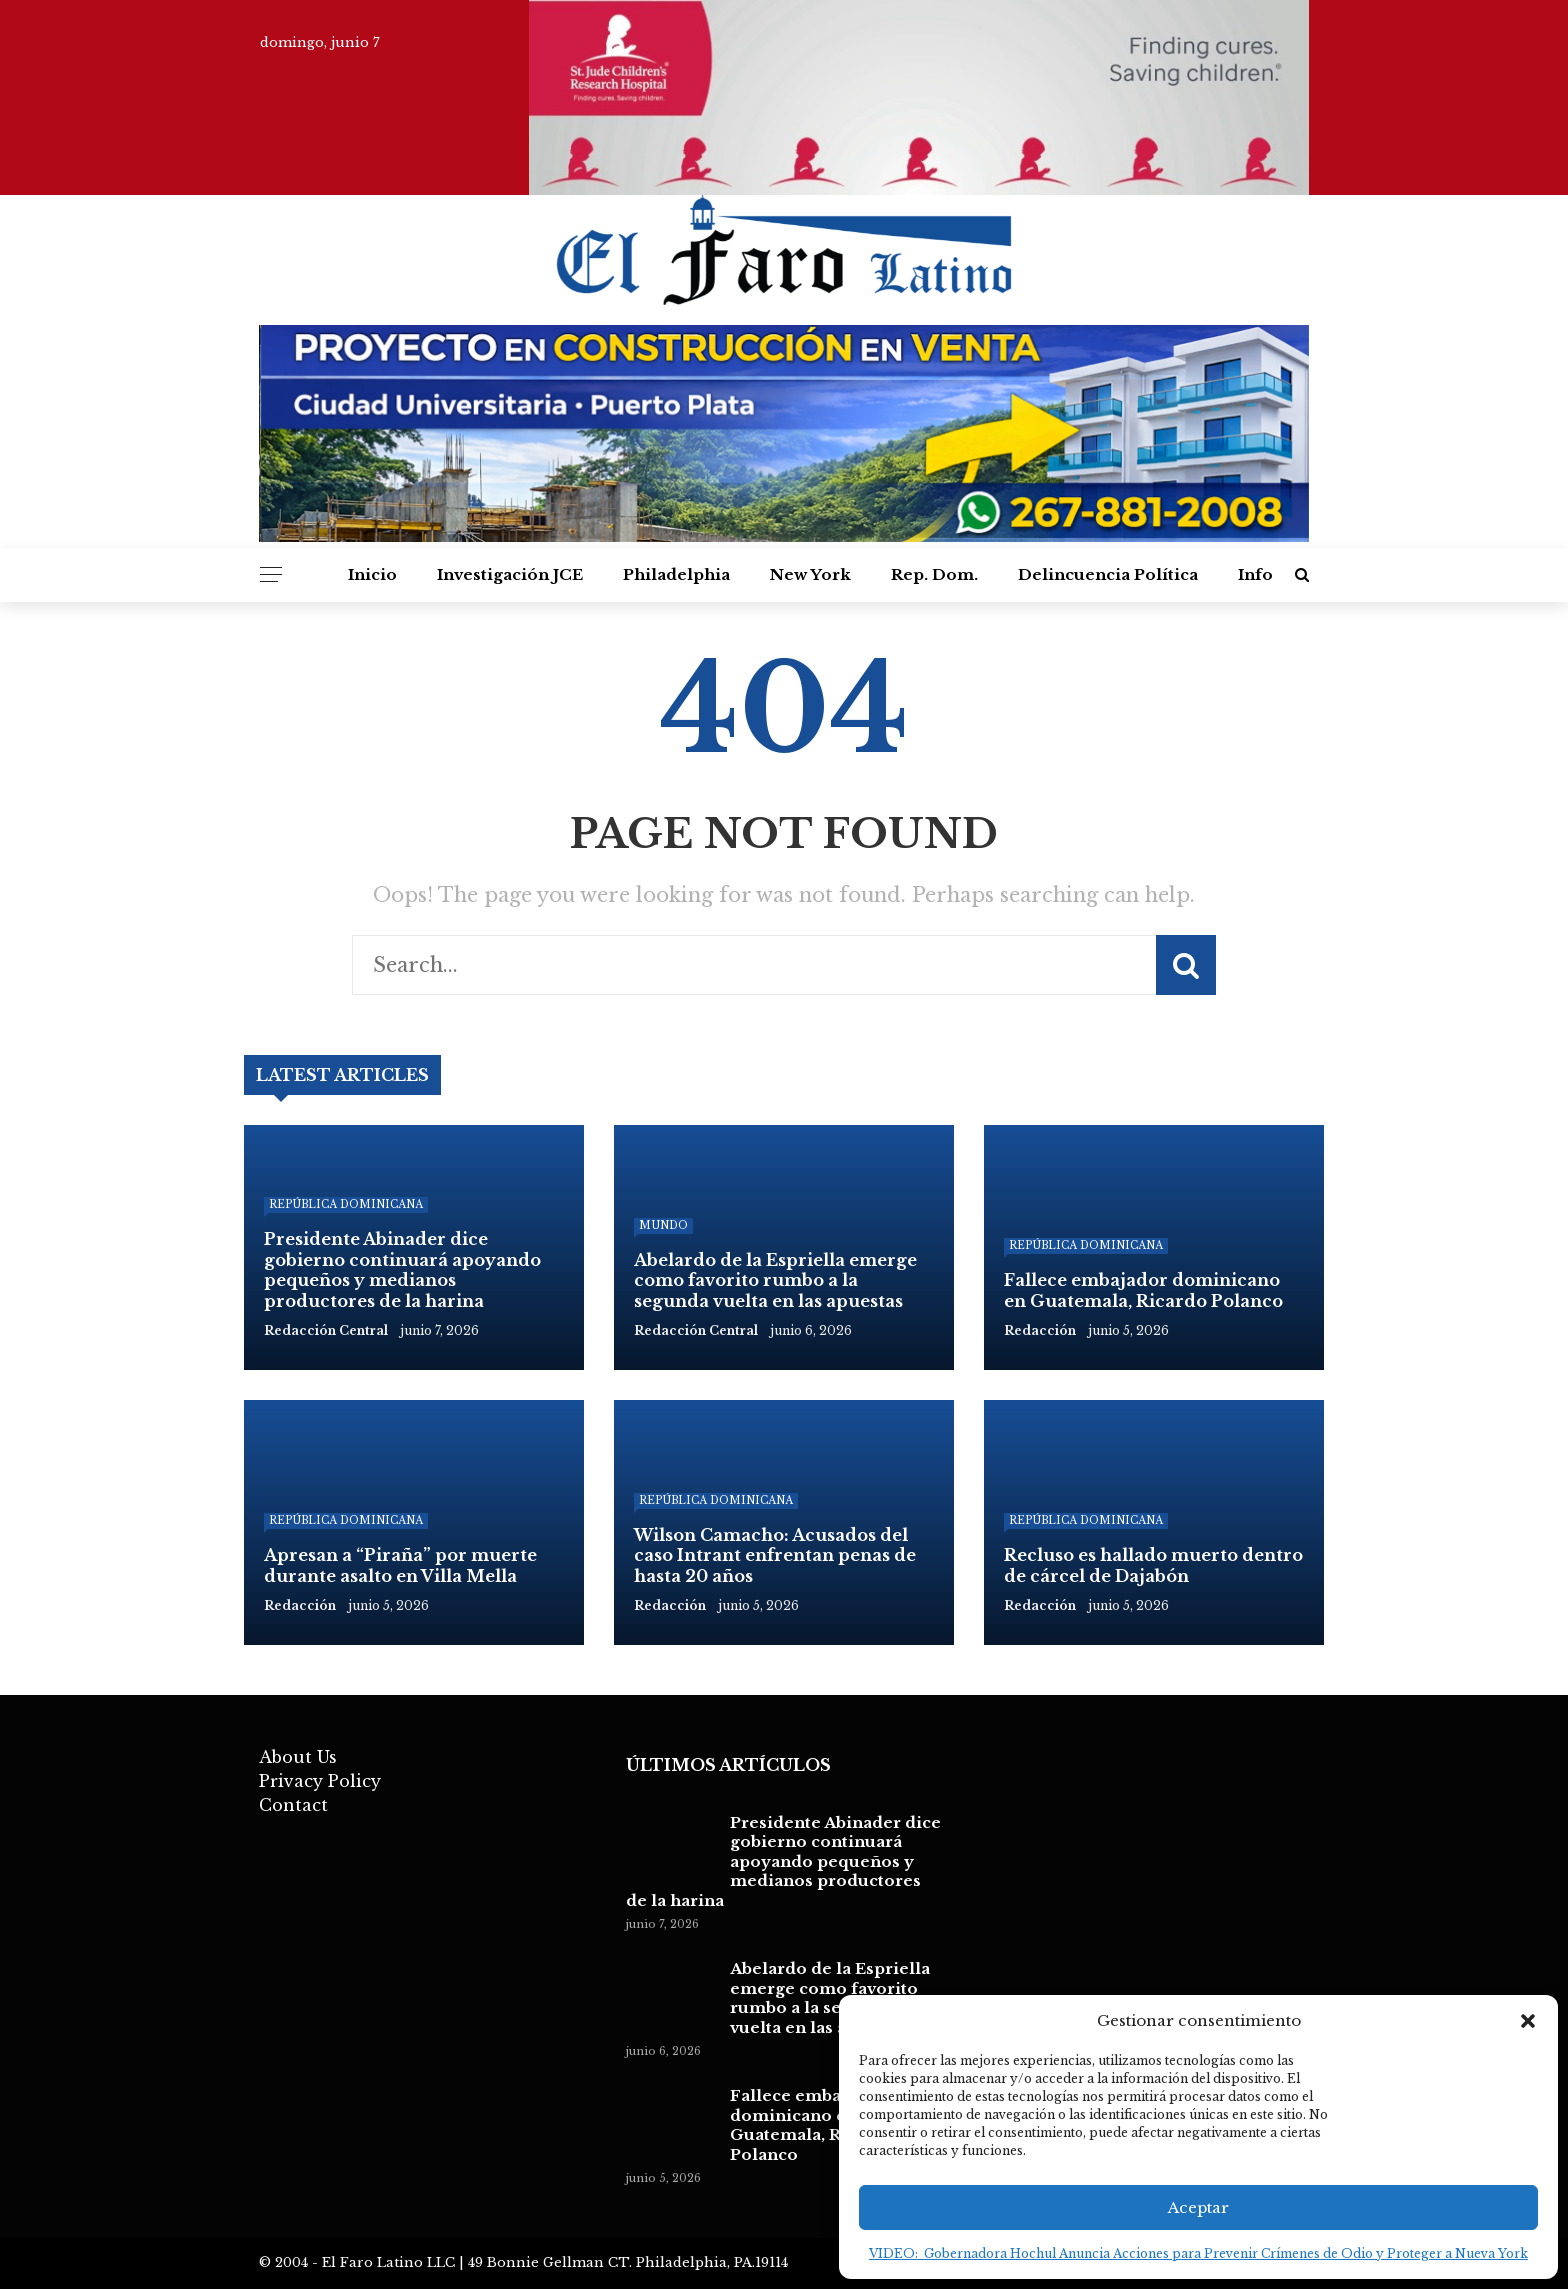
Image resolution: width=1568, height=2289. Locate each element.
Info (1255, 574)
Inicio (372, 574)
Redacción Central (696, 1330)
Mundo (663, 1225)
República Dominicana (346, 1204)
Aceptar (1198, 2207)
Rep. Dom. (934, 574)
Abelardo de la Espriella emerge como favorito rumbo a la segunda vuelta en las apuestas (830, 1998)
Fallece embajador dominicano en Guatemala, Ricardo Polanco (812, 2125)
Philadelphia (676, 574)
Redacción (1040, 1330)
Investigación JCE (510, 574)
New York (810, 574)
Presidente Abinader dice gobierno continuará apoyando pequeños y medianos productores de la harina (783, 1861)
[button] (1528, 2021)
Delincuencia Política (1108, 574)
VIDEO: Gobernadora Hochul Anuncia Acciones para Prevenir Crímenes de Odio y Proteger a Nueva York (1198, 2253)
